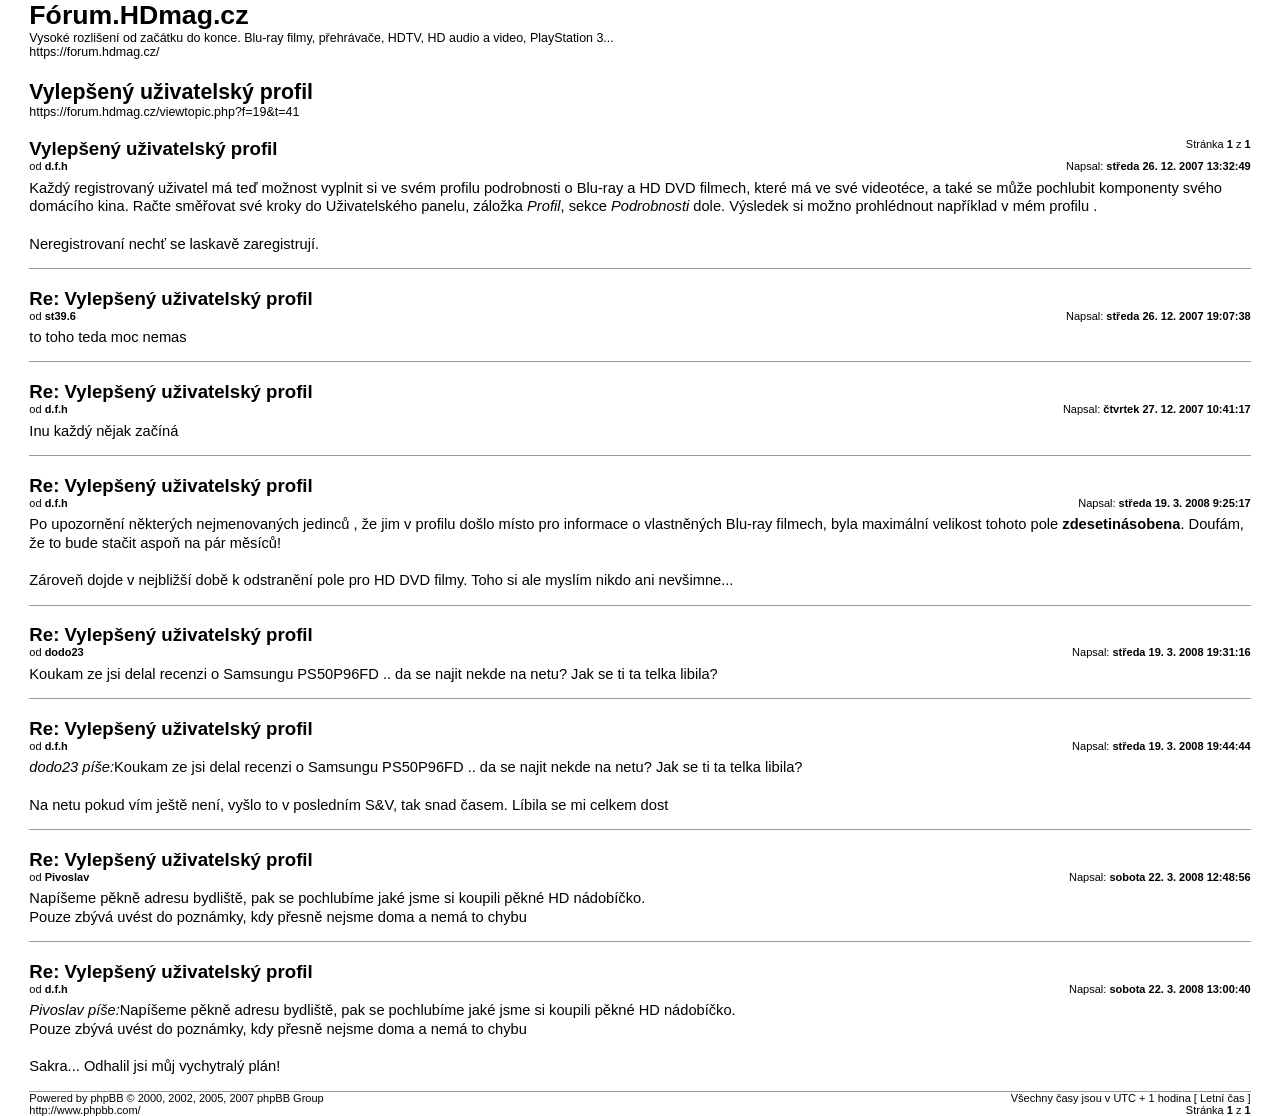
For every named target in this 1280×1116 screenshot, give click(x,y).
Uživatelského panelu (395, 206)
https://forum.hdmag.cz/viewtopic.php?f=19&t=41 (164, 112)
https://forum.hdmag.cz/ (94, 52)
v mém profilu (1045, 206)
